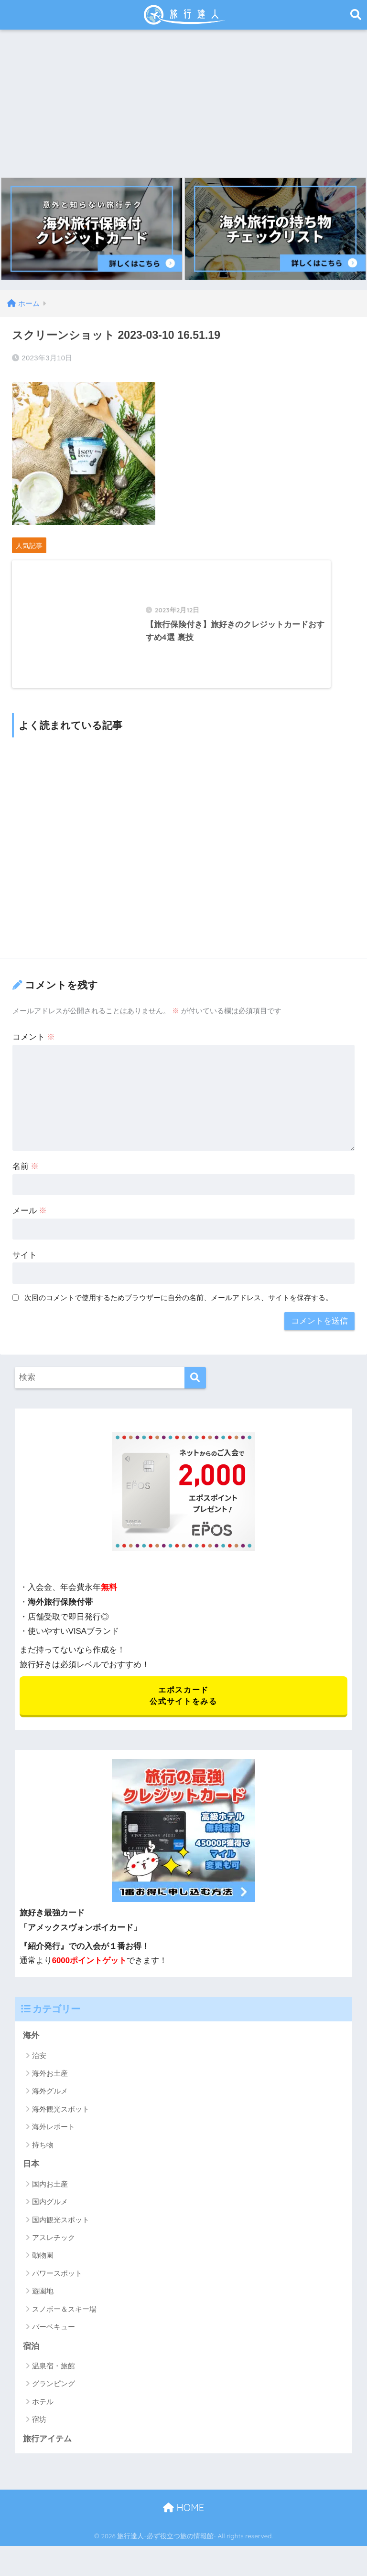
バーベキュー (53, 2338)
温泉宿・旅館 (53, 2377)
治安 (39, 2066)
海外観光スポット (60, 2120)
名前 (25, 1176)
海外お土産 (50, 2084)
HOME (183, 2519)
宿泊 (31, 2357)
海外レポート (53, 2138)
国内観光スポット (60, 2231)
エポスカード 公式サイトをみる (183, 1705)
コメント (33, 1046)
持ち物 (43, 2156)
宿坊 (39, 2431)
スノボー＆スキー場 (64, 2320)
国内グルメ (50, 2212)
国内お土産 (50, 2195)
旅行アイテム (47, 2449)
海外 (31, 2046)
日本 (31, 2174)
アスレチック (53, 2248)
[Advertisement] (183, 101)
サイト (24, 1265)
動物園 (43, 2266)
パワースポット (57, 2284)
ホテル (43, 2412)
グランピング (53, 2395)
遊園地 (43, 2302)
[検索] (195, 1387)
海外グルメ (50, 2102)
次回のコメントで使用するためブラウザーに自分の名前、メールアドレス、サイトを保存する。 (178, 1308)
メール (29, 1220)
